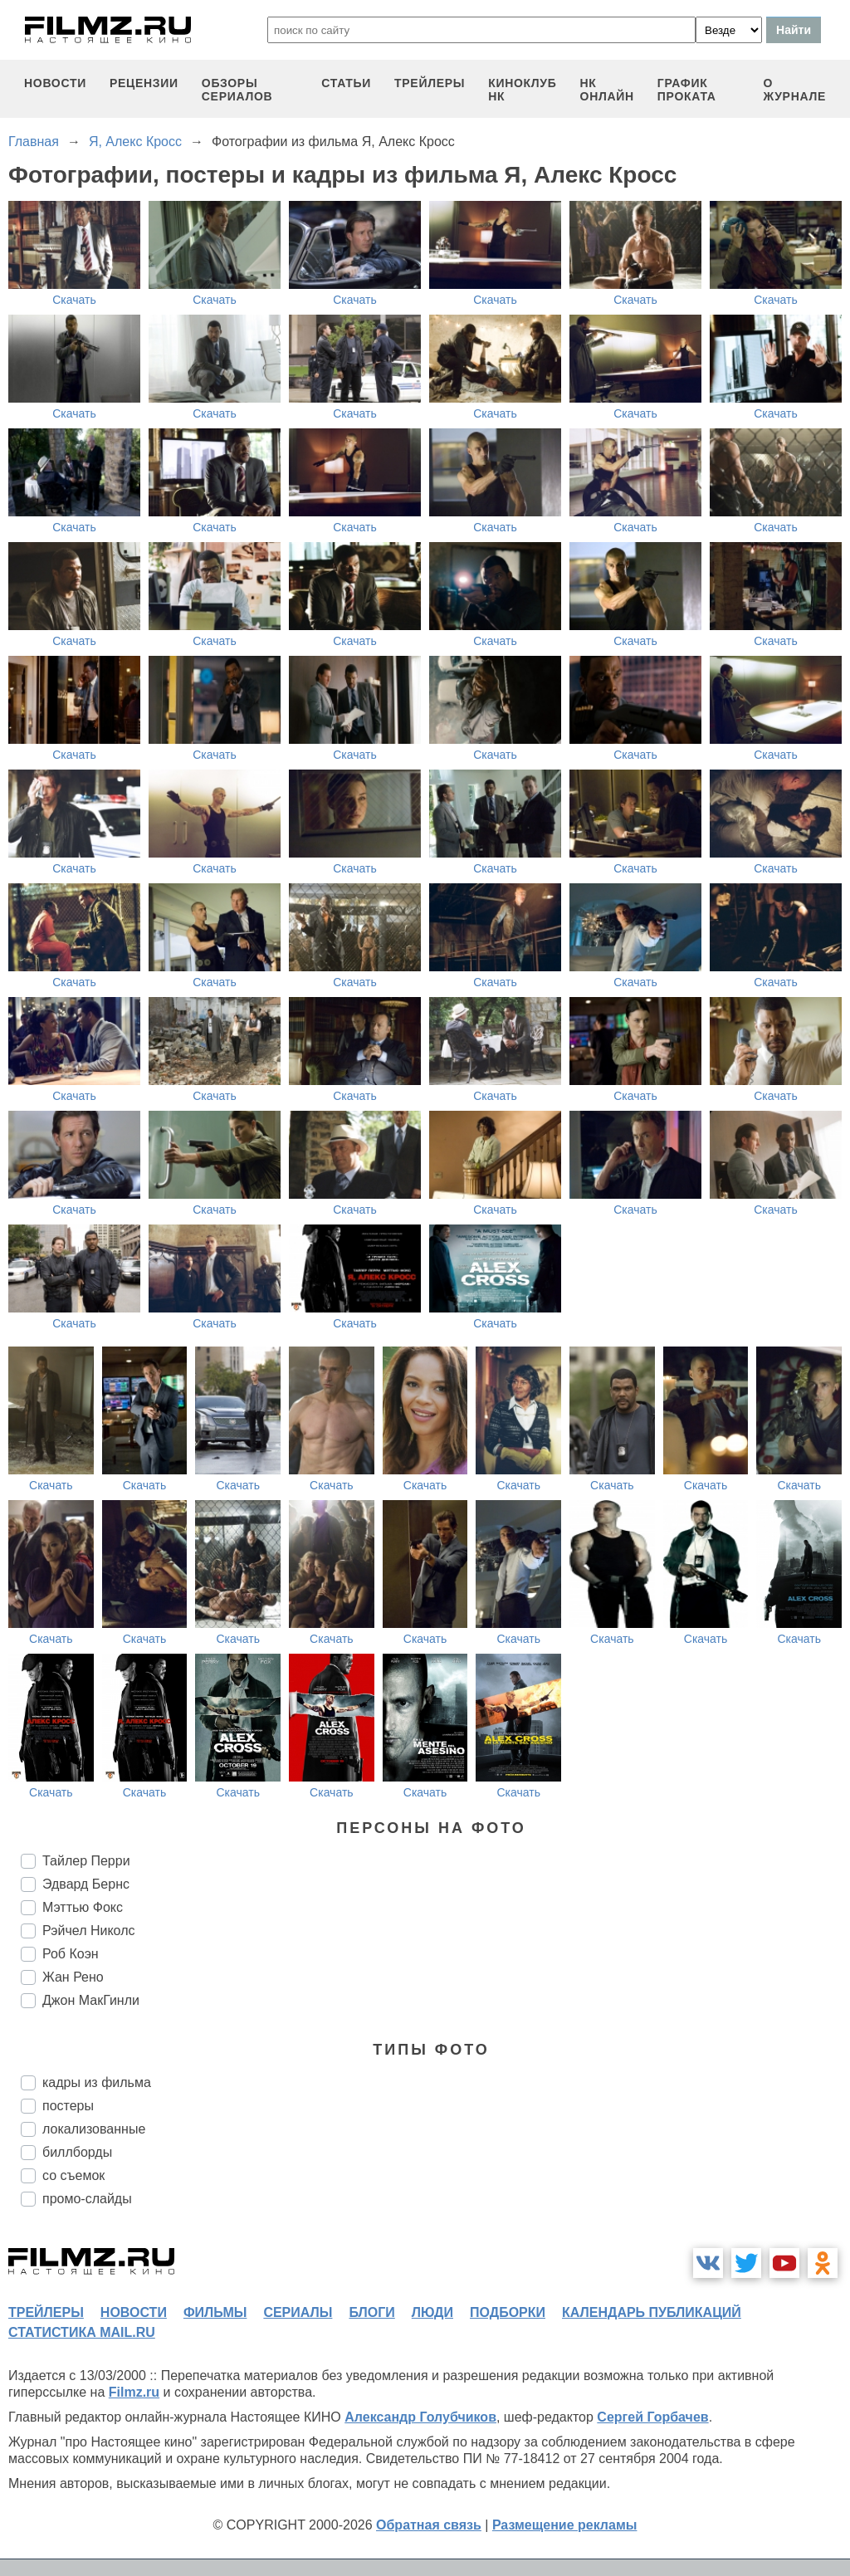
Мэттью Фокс (82, 1907)
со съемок (73, 2175)
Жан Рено (73, 1977)
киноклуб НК (522, 89)
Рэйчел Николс (88, 1930)
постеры (68, 2106)
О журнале (794, 89)
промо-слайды (87, 2199)
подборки (507, 2312)
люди (432, 2312)
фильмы (215, 2312)
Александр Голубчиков (420, 2417)
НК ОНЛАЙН (607, 89)
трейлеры (429, 83)
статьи (346, 83)
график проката (686, 89)
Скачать (74, 299)
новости (55, 83)
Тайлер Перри (86, 1861)
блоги (371, 2312)
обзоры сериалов (237, 89)
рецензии (144, 83)
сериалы (297, 2312)
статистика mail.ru (81, 2332)
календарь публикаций (651, 2312)
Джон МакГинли (90, 2000)
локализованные (93, 2129)
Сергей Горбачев (652, 2417)
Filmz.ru (134, 2392)
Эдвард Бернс (85, 1884)
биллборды (77, 2152)
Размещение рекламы (565, 2525)
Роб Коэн (70, 1954)
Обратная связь (428, 2525)
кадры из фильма (96, 2082)
